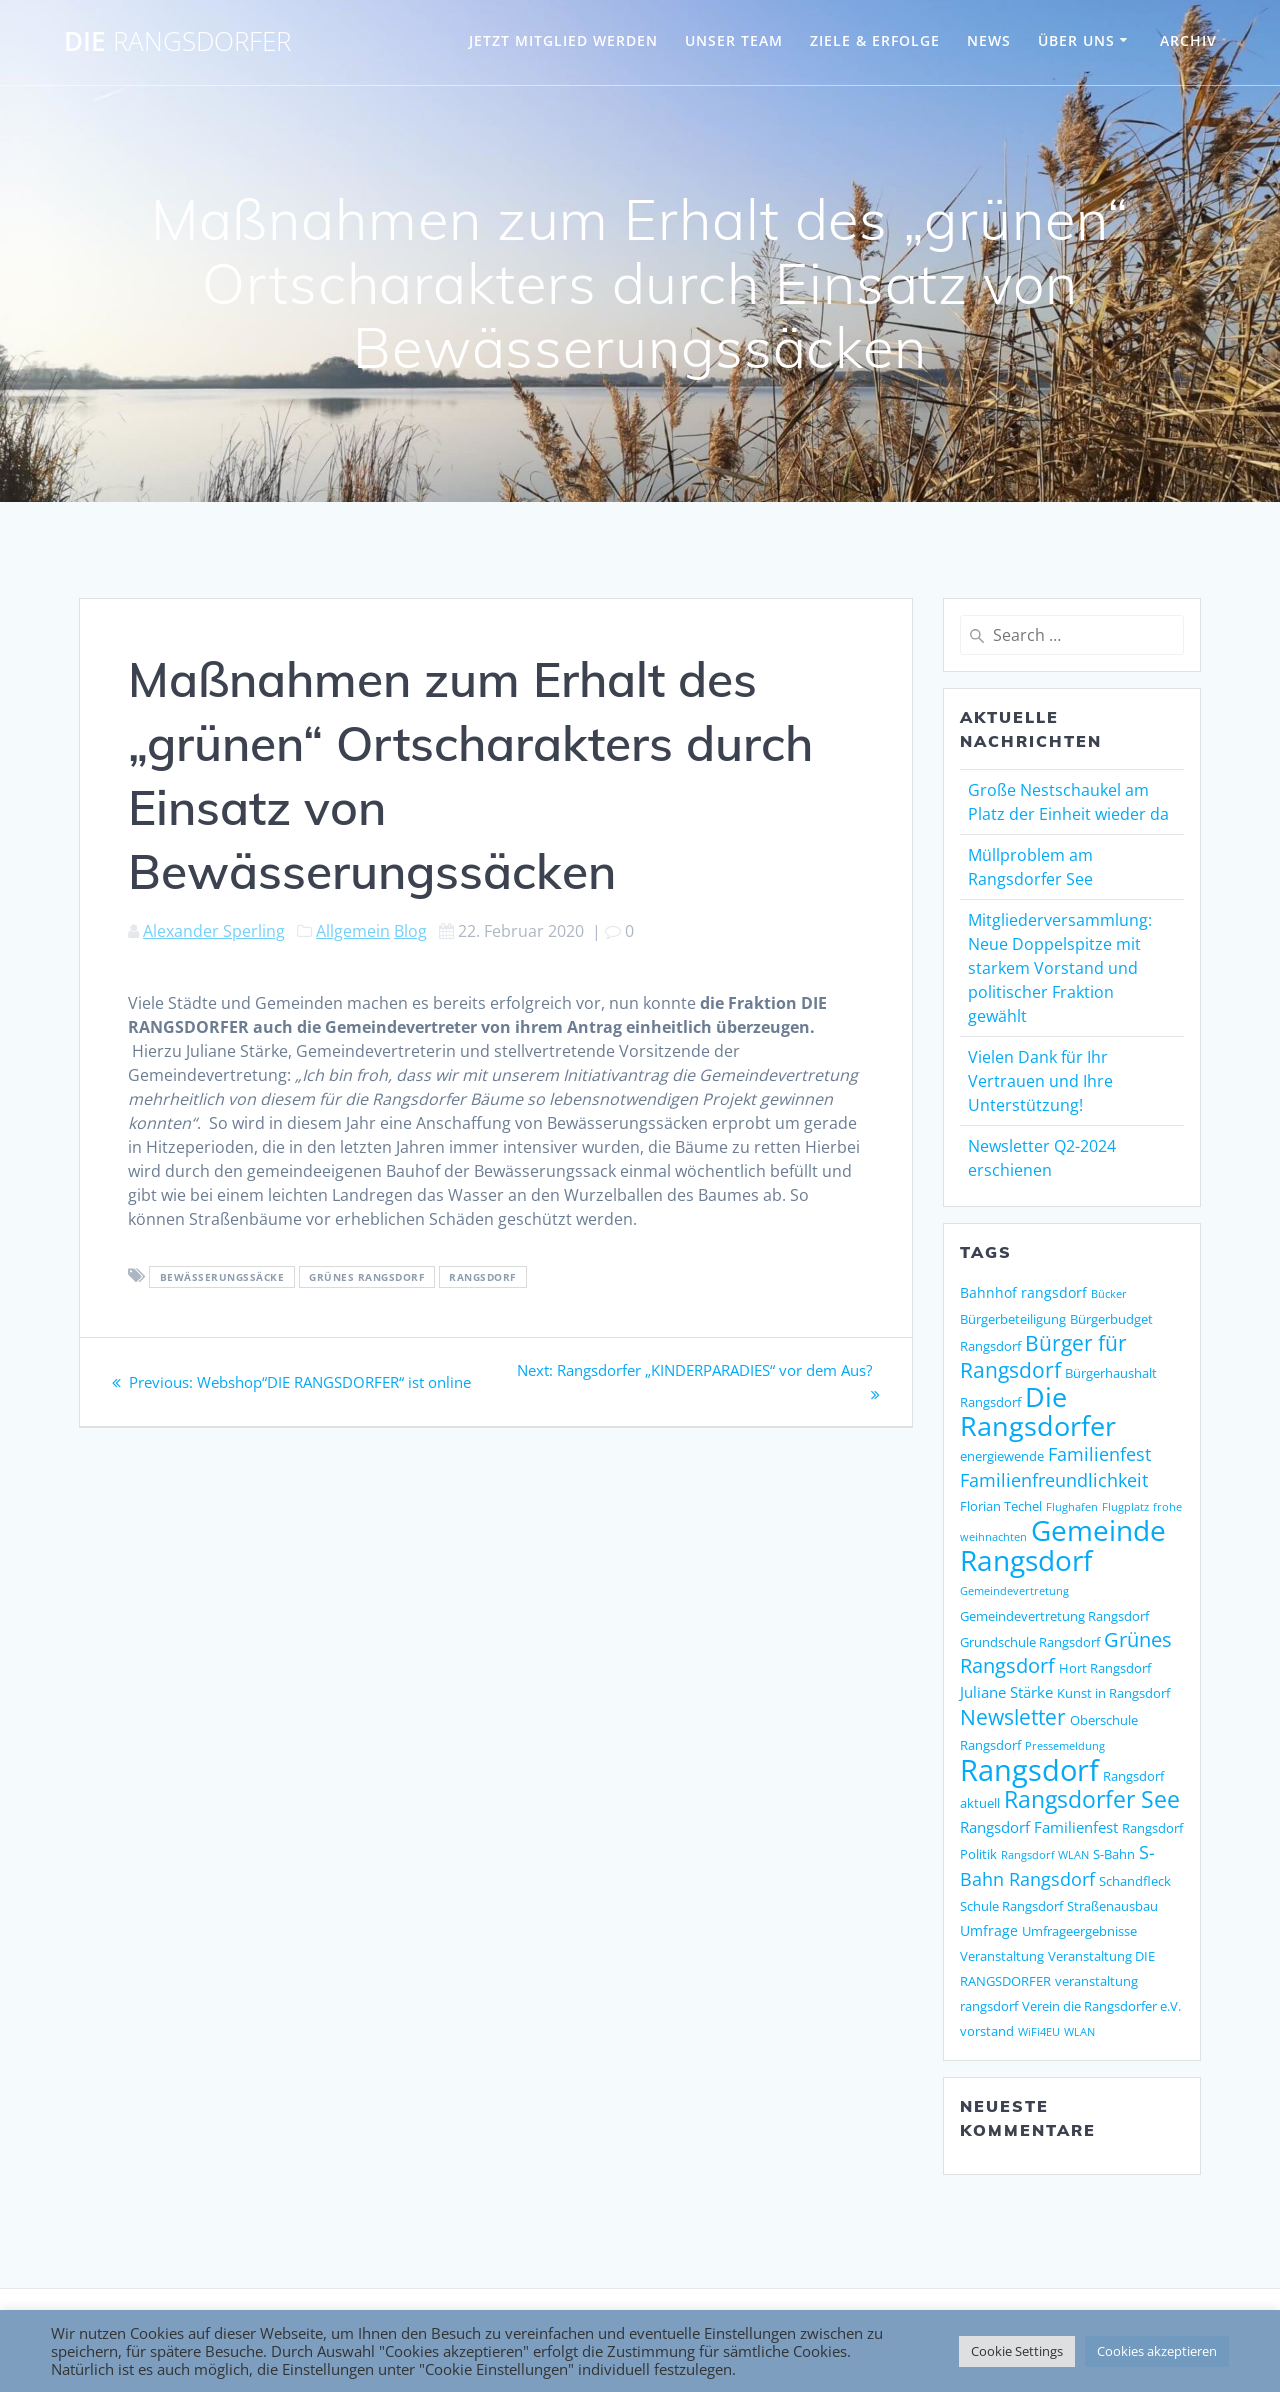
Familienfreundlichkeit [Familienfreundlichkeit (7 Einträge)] (1054, 1480)
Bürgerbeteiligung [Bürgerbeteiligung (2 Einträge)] (1013, 1319)
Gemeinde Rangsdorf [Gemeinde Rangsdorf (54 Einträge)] (1063, 1545)
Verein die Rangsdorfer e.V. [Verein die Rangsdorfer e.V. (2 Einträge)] (1101, 2006)
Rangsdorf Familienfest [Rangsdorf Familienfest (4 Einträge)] (1039, 1827)
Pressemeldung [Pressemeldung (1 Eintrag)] (1065, 1746)
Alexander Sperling (214, 931)
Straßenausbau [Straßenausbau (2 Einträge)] (1112, 1906)
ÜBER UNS (1076, 40)
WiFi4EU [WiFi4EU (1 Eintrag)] (1039, 2032)
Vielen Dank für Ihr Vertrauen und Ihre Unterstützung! (1040, 1081)
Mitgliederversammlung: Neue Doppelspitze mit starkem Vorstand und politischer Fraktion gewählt (1060, 968)
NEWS (989, 40)
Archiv (1188, 40)
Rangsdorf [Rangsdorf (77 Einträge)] (1029, 1770)
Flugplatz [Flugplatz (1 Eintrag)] (1125, 1507)
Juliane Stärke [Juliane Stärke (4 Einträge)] (1006, 1692)
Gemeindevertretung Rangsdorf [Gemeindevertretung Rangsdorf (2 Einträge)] (1054, 1616)
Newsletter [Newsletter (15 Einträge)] (1013, 1716)
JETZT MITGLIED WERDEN (563, 40)
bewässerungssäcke (222, 1277)
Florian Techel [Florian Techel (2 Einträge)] (1001, 1506)
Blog (410, 931)
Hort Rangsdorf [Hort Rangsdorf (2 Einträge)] (1105, 1668)
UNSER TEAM (734, 40)
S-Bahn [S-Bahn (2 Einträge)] (1114, 1854)
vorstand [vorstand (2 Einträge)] (987, 2031)
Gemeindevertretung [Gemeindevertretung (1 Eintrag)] (1014, 1591)
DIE (177, 42)
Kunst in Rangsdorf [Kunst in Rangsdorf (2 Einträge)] (1113, 1693)
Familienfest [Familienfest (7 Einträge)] (1099, 1454)
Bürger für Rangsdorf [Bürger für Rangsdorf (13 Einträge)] (1043, 1356)
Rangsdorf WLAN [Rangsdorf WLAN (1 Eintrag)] (1045, 1855)
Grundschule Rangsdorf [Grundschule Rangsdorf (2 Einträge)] (1030, 1642)
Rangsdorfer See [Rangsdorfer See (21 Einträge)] (1092, 1799)
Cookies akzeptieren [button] (1157, 2351)
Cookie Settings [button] (1017, 2351)
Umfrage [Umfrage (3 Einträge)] (989, 1930)
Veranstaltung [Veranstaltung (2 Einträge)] (1002, 1956)
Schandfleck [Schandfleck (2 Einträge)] (1135, 1881)
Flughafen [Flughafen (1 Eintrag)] (1072, 1507)
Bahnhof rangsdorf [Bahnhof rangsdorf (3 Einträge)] (1023, 1292)
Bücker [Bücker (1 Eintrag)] (1109, 1294)
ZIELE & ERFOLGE (875, 40)
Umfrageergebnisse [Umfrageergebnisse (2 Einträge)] (1079, 1931)
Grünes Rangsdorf (366, 1277)
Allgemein (353, 931)
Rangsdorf (482, 1277)
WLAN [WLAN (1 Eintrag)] (1079, 2032)
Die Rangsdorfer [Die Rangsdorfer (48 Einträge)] (1038, 1411)
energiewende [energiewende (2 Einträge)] (1002, 1456)
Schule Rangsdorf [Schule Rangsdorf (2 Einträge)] (1011, 1906)
